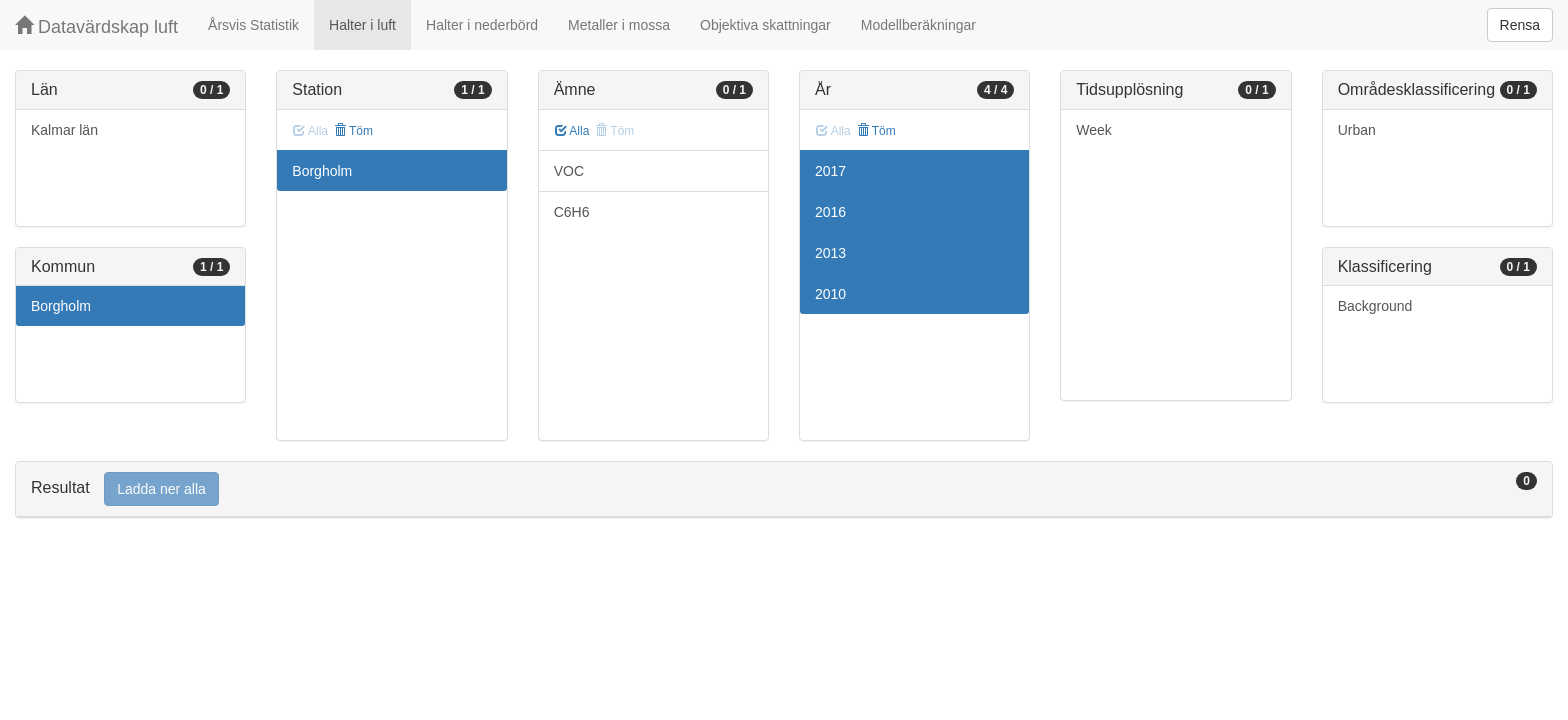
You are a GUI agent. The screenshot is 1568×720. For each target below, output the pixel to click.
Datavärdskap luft (96, 26)
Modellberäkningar (918, 25)
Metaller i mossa (619, 25)
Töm (353, 131)
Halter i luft (362, 25)
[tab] (784, 489)
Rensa (1520, 25)
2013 (830, 253)
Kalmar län (64, 130)
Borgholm (61, 306)
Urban (1357, 130)
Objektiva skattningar (765, 25)
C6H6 (572, 212)
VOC (569, 171)
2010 (830, 294)
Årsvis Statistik (253, 25)
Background (1375, 306)
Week (1094, 130)
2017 (830, 171)
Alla (572, 131)
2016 (830, 212)
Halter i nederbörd (482, 25)
